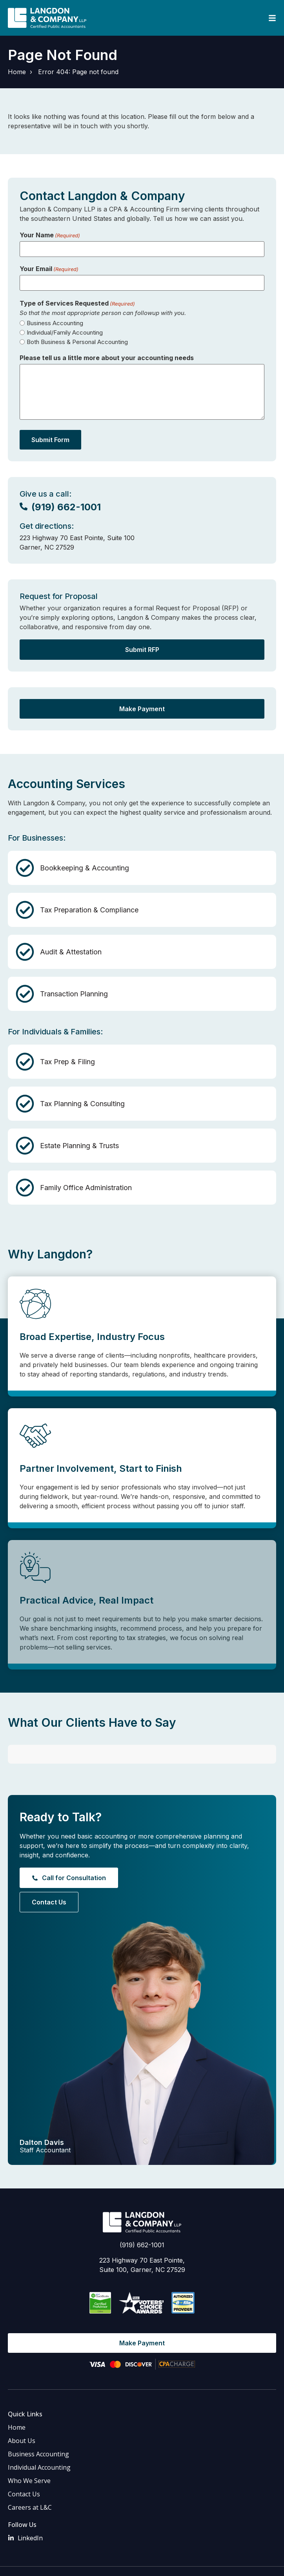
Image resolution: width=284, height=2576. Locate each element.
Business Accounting (55, 323)
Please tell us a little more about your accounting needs (107, 358)
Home (17, 72)
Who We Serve (29, 2454)
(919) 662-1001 (142, 2218)
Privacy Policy (186, 2552)
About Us (21, 2414)
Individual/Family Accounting (65, 332)
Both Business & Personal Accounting (77, 342)
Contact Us (24, 2467)
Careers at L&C (30, 2480)
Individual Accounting (39, 2440)
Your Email (49, 269)
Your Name (50, 235)
